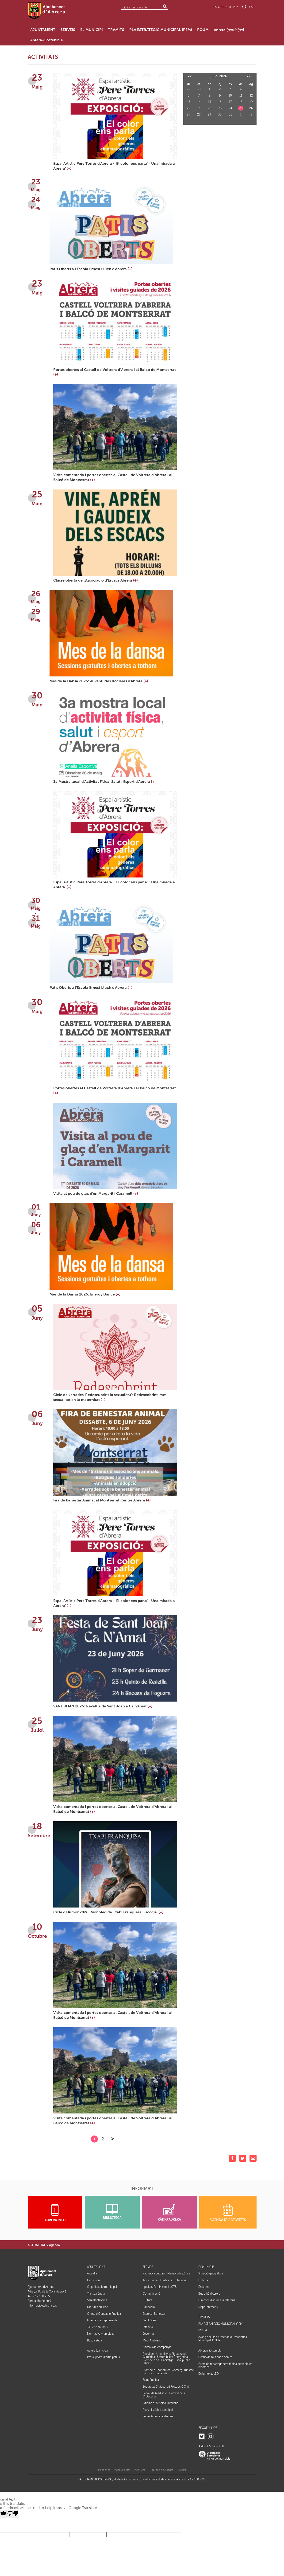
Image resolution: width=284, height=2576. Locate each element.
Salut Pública (151, 2380)
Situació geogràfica (210, 2273)
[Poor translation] (13, 2513)
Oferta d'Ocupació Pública (104, 2313)
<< (190, 76)
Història (203, 2280)
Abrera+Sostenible (210, 2350)
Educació (149, 2307)
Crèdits (181, 2469)
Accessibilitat (122, 2469)
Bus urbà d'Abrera (209, 2293)
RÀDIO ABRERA (169, 2212)
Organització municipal (102, 2287)
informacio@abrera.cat (42, 2305)
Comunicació (151, 2293)
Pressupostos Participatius (103, 2357)
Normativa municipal (100, 2333)
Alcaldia (92, 2273)
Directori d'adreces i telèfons (216, 2300)
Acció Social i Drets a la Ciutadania (164, 2280)
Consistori (93, 2280)
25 (240, 108)
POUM (202, 2330)
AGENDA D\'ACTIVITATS (228, 2213)
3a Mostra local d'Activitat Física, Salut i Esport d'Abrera (104, 781)
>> (248, 76)
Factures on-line (97, 2307)
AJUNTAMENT (96, 2267)
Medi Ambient (152, 2340)
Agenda (54, 2245)
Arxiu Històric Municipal (158, 2410)
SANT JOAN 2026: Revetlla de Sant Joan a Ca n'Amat (102, 1706)
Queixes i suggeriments (102, 2320)
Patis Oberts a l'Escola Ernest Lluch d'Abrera (91, 269)
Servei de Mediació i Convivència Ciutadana (164, 2395)
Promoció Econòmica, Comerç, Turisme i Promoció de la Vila (169, 2371)
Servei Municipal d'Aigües (159, 2416)
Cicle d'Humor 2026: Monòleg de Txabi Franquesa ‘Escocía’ (108, 1912)
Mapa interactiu (208, 2307)
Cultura (147, 2300)
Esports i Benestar (154, 2313)
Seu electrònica (97, 2300)
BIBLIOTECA (112, 2212)
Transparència (96, 2293)
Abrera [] (97, 2350)
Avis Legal (140, 2469)
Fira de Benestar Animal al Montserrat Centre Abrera (102, 1500)
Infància (148, 2327)
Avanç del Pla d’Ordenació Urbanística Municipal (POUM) (222, 2338)
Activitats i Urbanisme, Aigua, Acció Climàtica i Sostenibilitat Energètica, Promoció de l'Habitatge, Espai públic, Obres (167, 2358)
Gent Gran (149, 2320)
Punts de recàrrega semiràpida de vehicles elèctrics (225, 2365)
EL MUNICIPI (206, 2267)
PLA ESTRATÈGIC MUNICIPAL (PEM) (220, 2324)
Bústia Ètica (94, 2340)
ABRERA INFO (55, 2213)
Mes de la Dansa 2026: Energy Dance (85, 1294)
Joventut (148, 2333)
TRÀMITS (204, 2317)
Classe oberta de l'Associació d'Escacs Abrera (95, 580)
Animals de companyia (157, 2347)
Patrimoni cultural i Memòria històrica (166, 2273)
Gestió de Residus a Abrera (215, 2357)
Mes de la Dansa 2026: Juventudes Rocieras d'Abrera (99, 681)
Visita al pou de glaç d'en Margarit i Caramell (95, 1193)
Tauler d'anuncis (97, 2327)
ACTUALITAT (37, 2245)
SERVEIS (148, 2267)
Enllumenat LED (208, 2373)
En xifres (203, 2287)
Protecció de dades (161, 2469)
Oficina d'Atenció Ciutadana (160, 2403)
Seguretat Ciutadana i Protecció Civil (166, 2386)
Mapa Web (104, 2469)
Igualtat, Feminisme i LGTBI (160, 2287)
